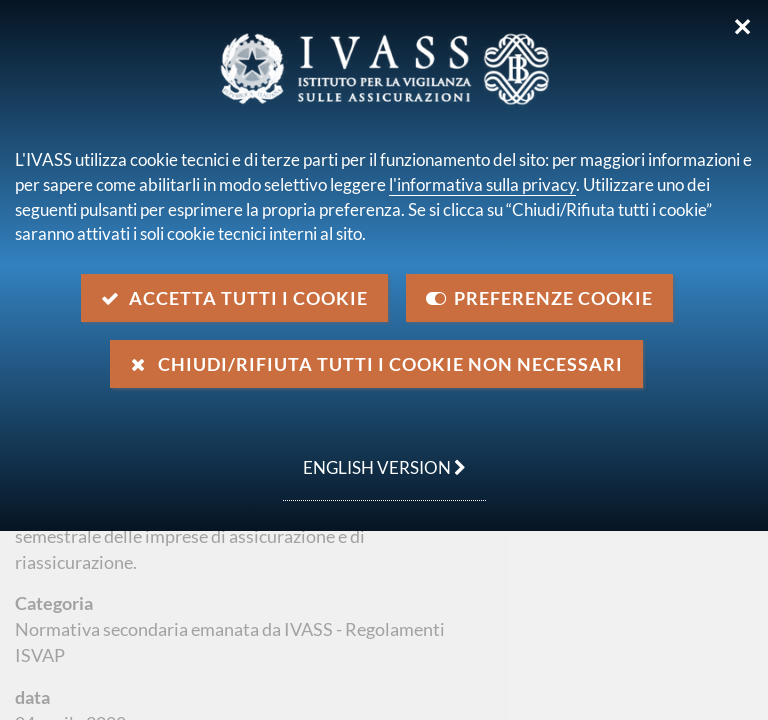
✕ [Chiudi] (742, 27)
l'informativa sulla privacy (482, 184)
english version (374, 457)
